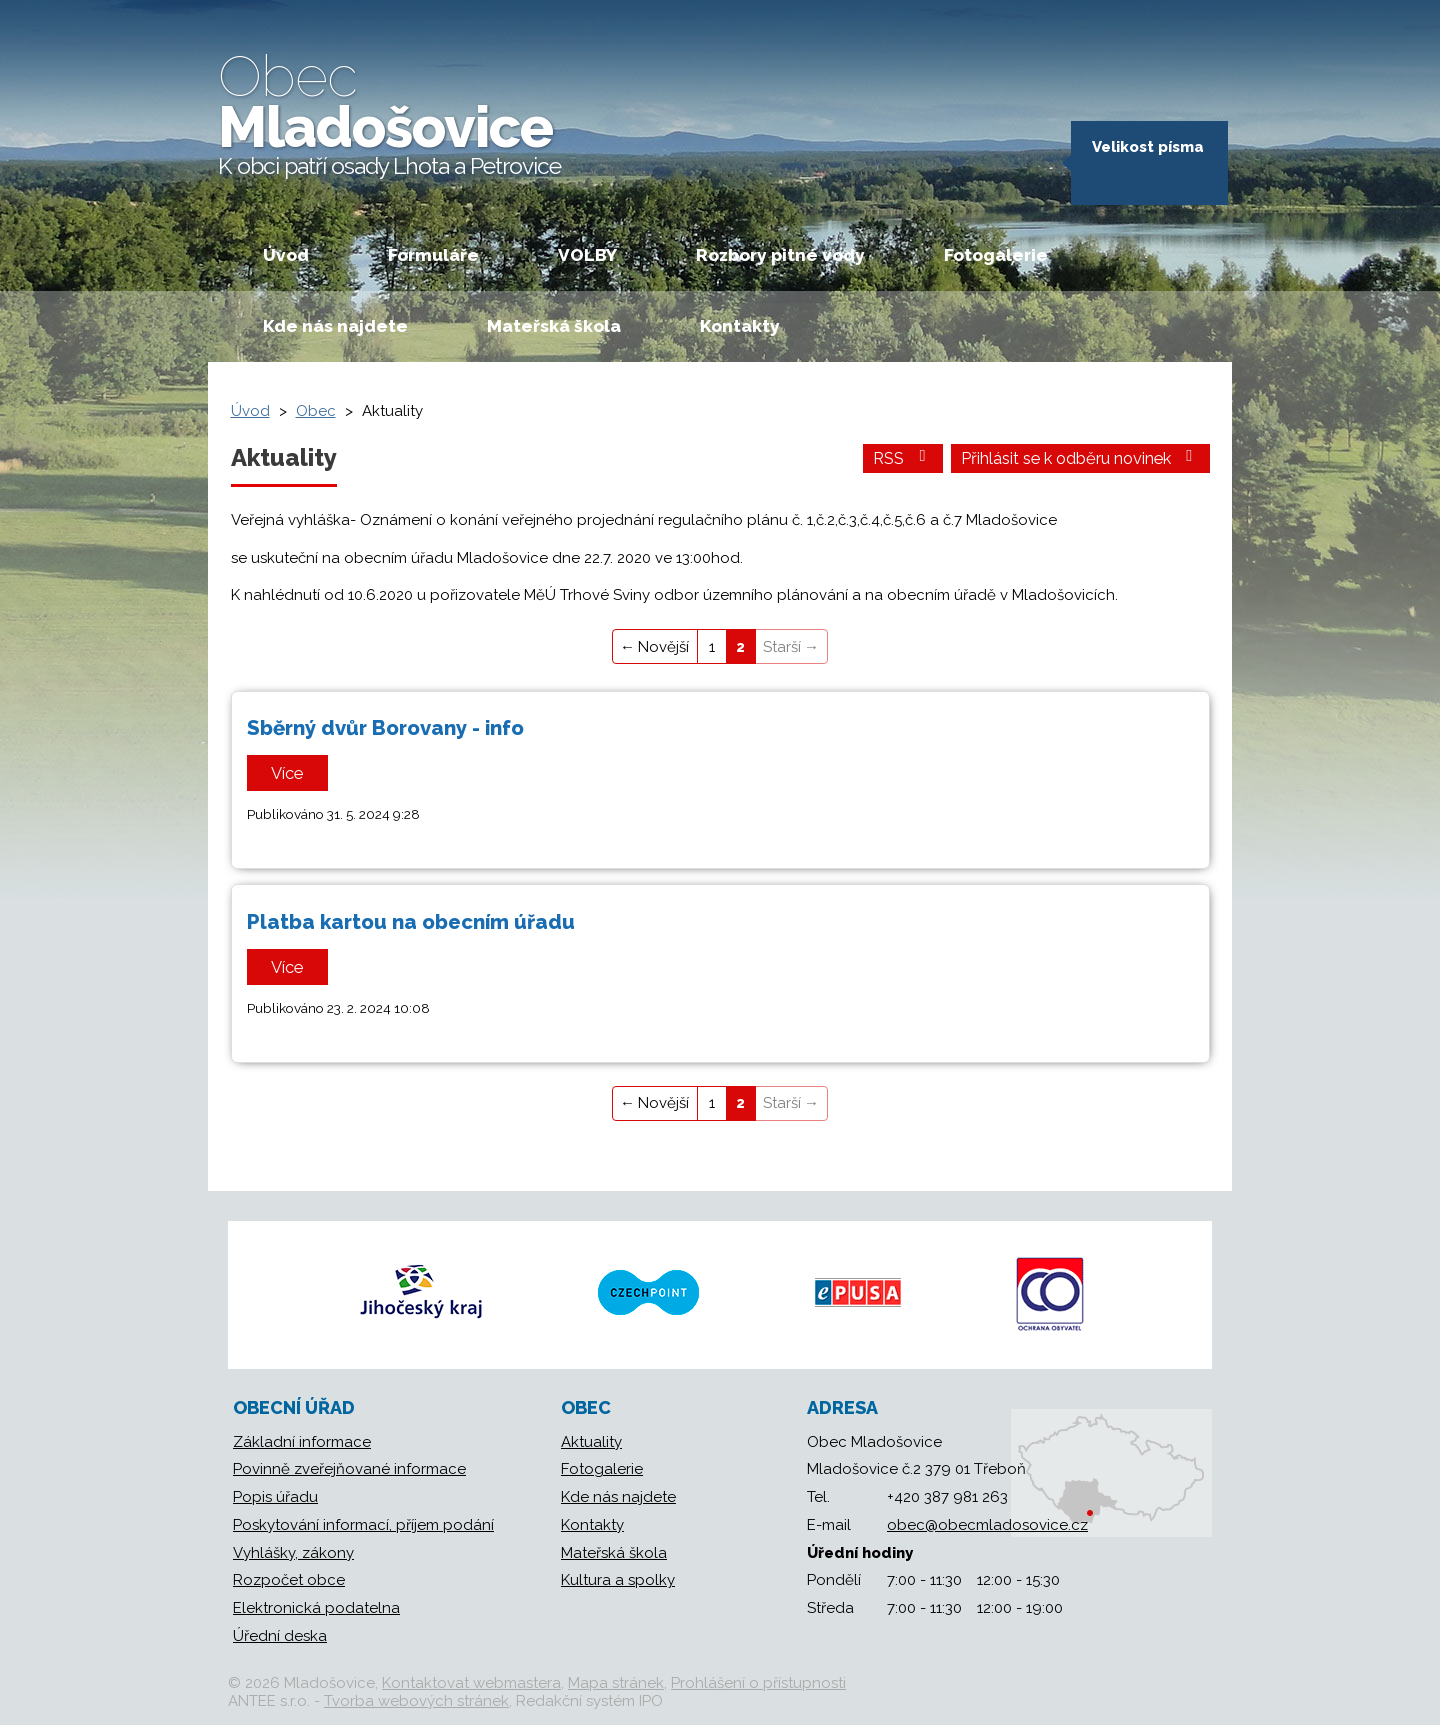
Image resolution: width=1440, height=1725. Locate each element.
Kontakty (740, 326)
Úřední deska (280, 1636)
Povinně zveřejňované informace (349, 1469)
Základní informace (302, 1442)
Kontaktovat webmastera (471, 1683)
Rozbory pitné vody (780, 255)
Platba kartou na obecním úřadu (411, 922)
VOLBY (587, 255)
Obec (316, 411)
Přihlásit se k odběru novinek (1080, 458)
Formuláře (433, 255)
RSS (903, 458)
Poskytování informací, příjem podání (363, 1525)
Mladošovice (389, 111)
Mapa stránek (616, 1683)
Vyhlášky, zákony (293, 1553)
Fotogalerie (996, 255)
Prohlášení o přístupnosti (758, 1683)
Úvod (286, 255)
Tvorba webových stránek (416, 1701)
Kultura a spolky (618, 1580)
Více (287, 773)
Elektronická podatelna (316, 1608)
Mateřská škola (554, 326)
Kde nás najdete (335, 326)
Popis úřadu (275, 1497)
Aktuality (591, 1442)
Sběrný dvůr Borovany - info (385, 728)
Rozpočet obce (289, 1580)
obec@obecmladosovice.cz (987, 1525)
